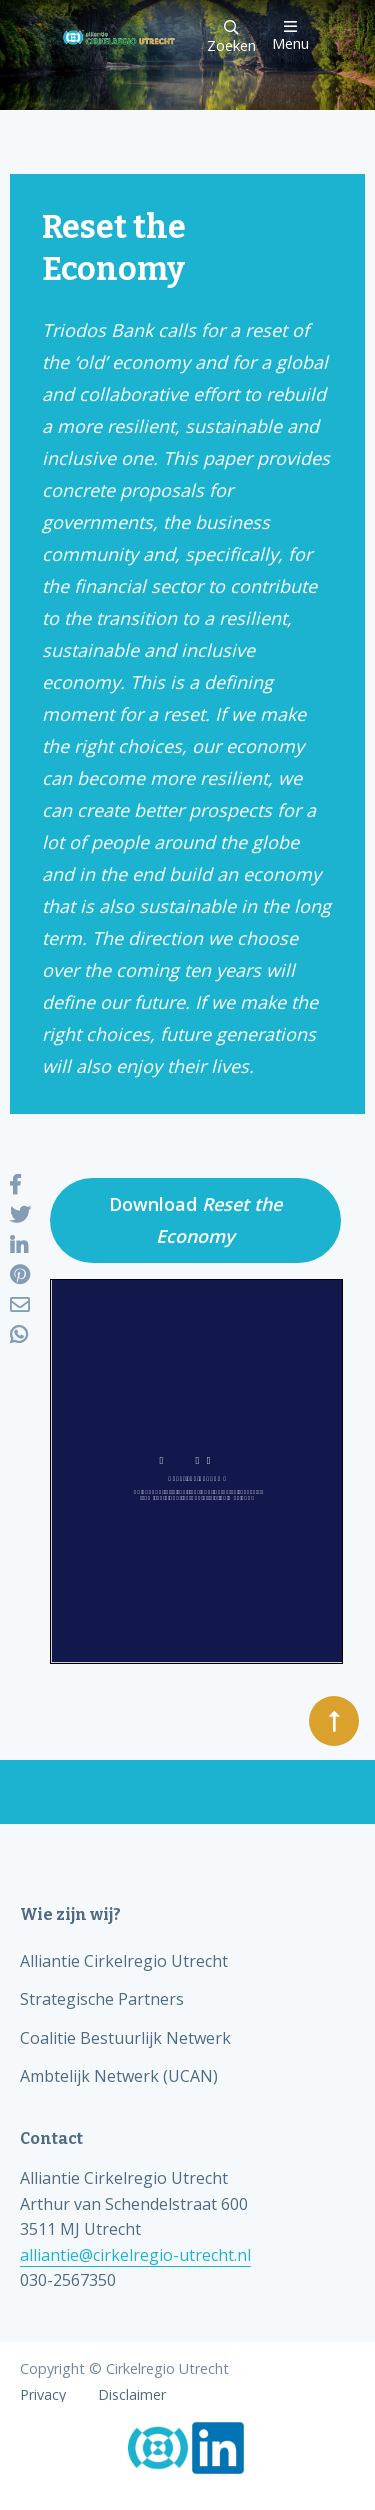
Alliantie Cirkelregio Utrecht (124, 1961)
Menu (290, 35)
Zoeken (231, 37)
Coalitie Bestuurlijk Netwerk (125, 2038)
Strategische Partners (102, 1999)
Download (195, 1220)
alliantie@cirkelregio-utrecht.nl (135, 2255)
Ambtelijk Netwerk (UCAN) (119, 2076)
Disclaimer (132, 2395)
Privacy (43, 2395)
